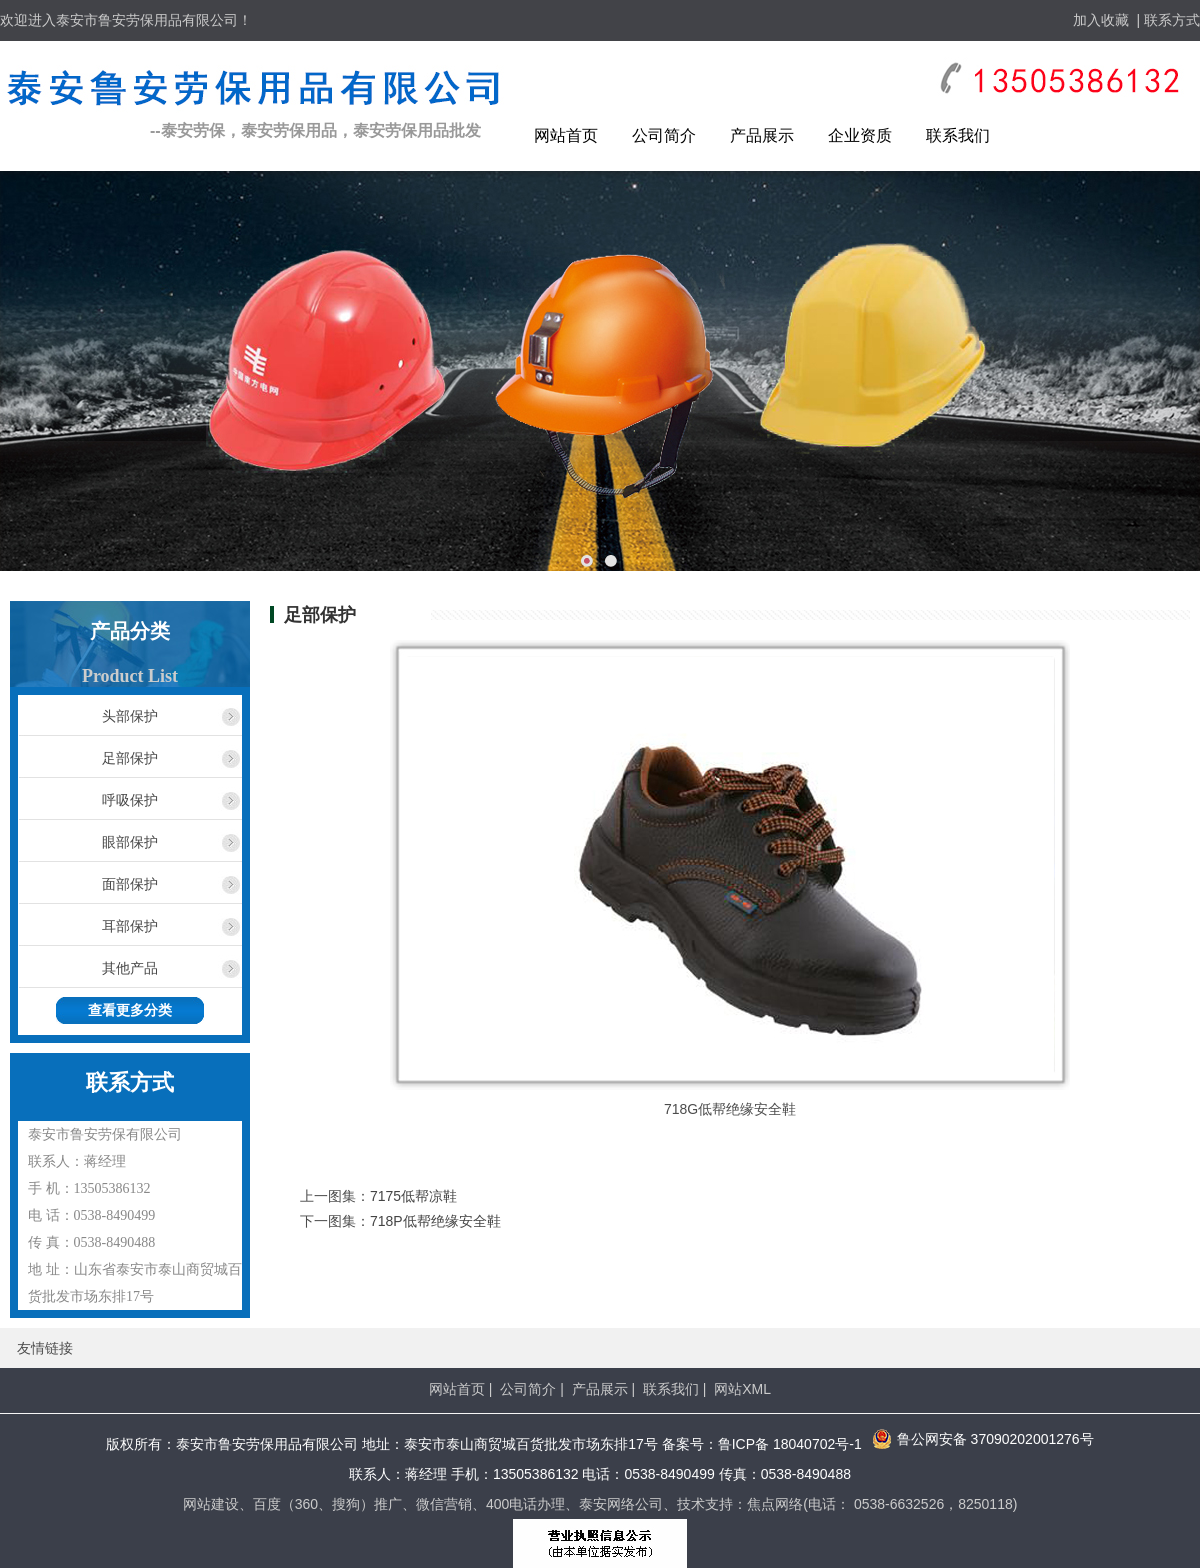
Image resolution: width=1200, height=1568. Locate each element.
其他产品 (130, 968)
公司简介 (664, 135)
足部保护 (130, 758)
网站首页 (566, 135)
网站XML (742, 1389)
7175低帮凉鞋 (413, 1196)
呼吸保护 (130, 800)
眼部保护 (130, 842)
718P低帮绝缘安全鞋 (435, 1221)
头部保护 (130, 716)
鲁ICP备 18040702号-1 (790, 1444)
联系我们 (958, 135)
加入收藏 (1101, 20)
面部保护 (130, 884)
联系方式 (1172, 20)
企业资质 (860, 135)
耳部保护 (130, 926)
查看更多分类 (130, 1010)
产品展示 (762, 135)
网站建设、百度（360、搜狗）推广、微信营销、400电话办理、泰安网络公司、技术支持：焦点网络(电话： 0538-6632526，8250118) (600, 1504)
